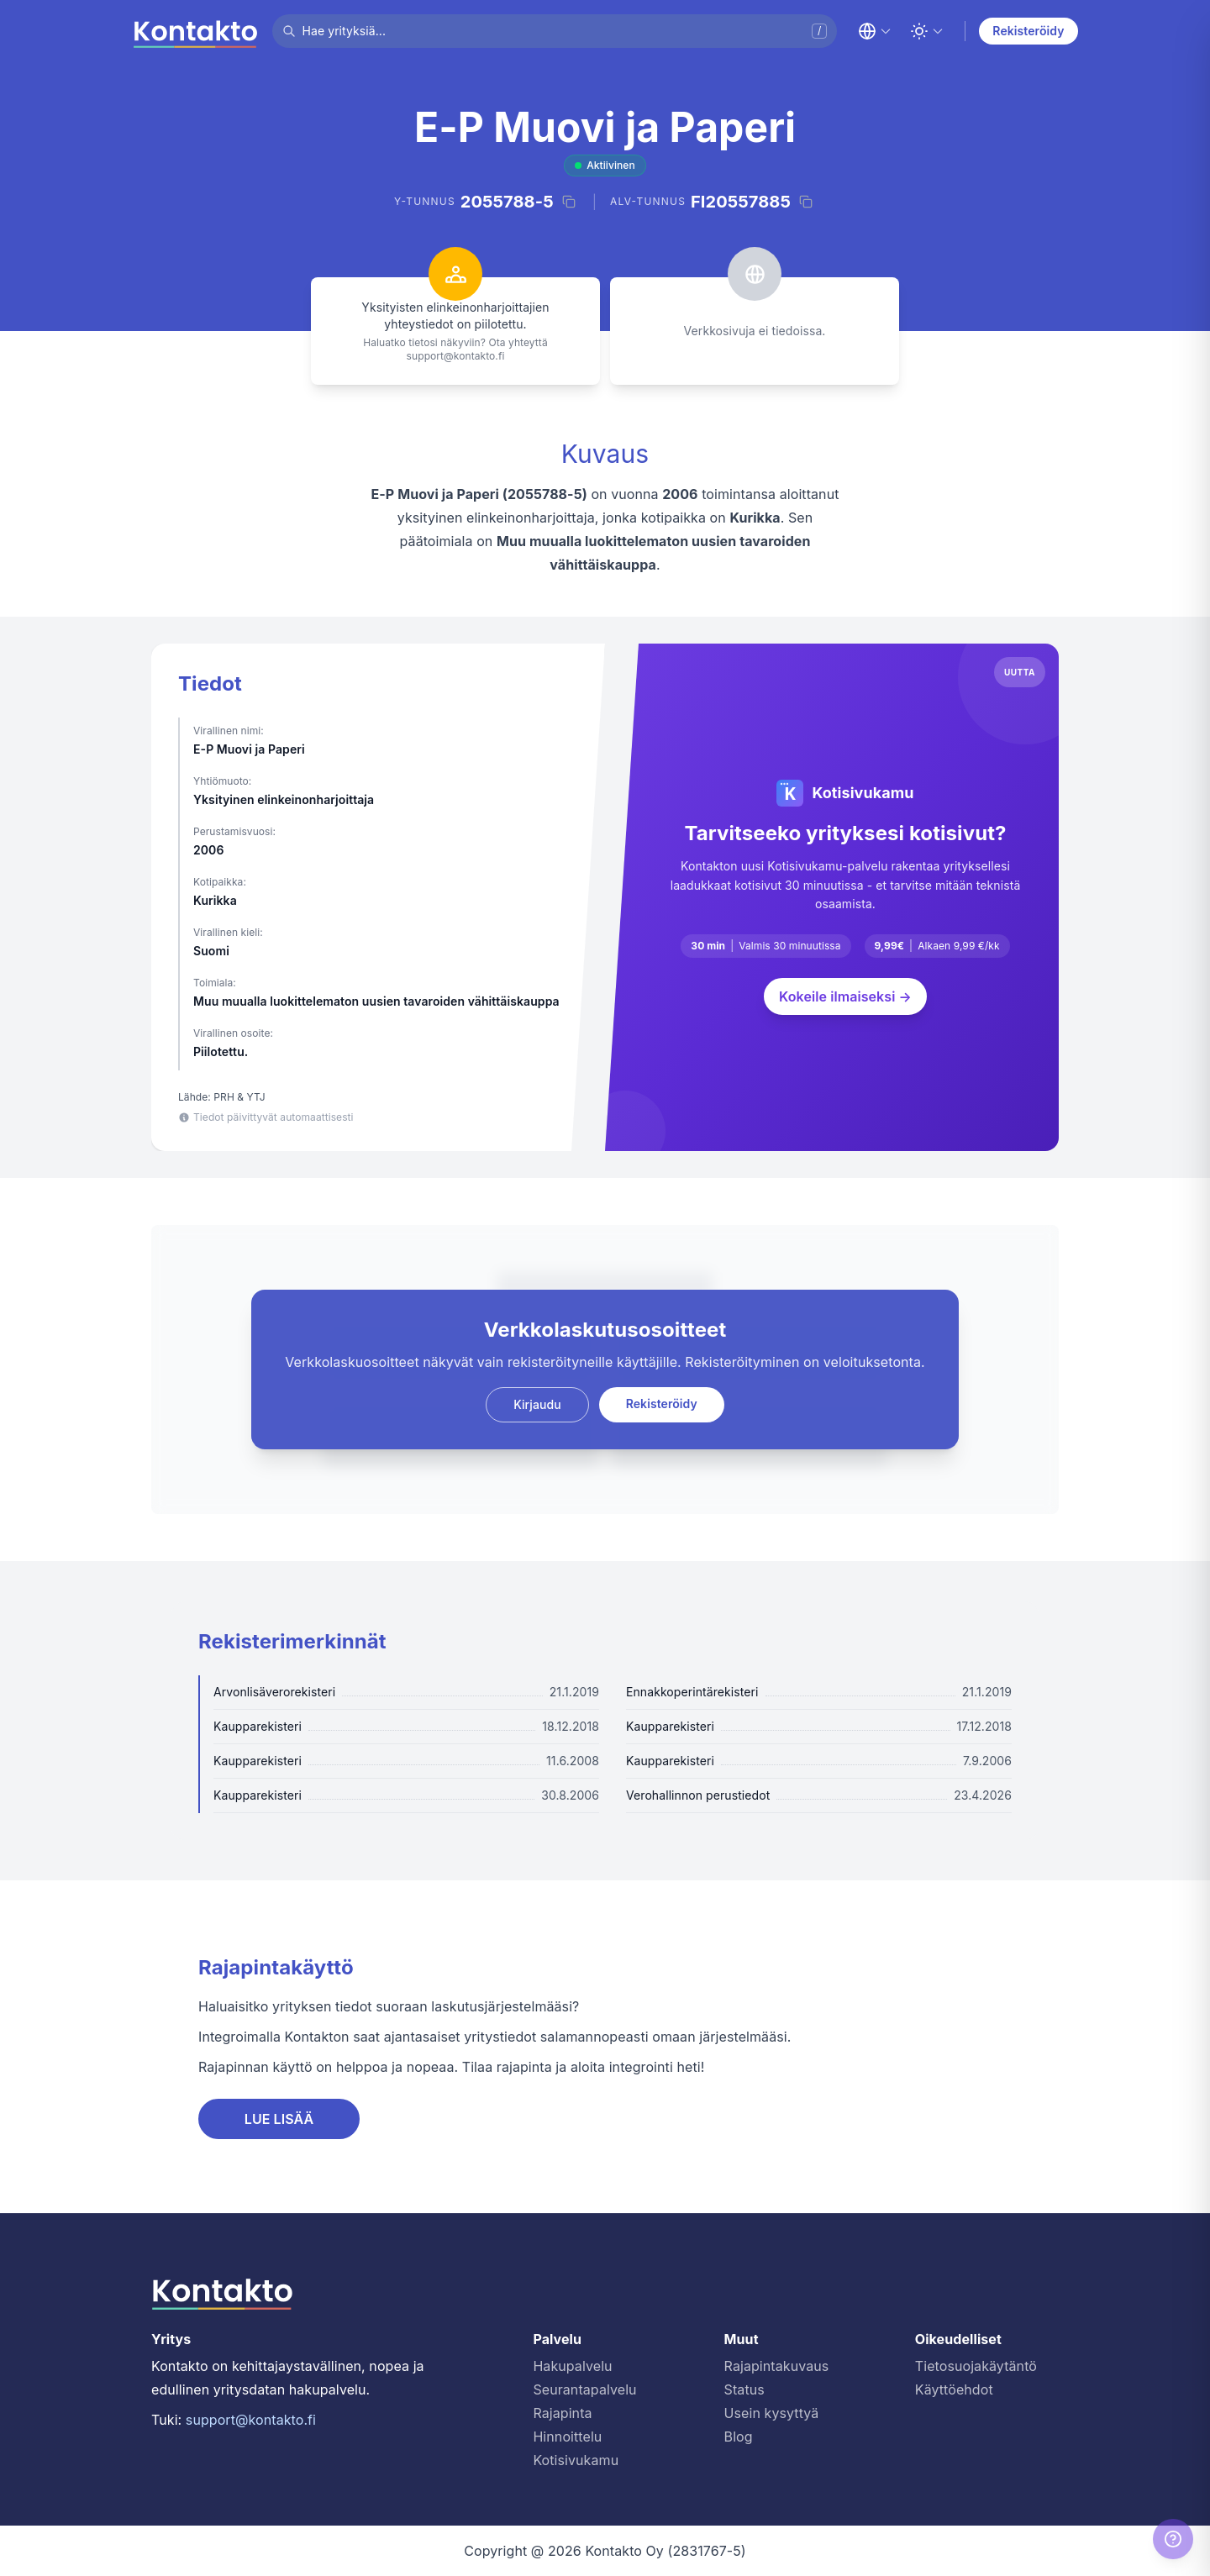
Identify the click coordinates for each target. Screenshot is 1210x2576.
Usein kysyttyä (771, 2413)
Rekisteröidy (1028, 31)
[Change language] (874, 31)
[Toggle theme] (926, 31)
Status (744, 2389)
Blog (738, 2436)
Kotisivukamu (575, 2460)
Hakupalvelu (572, 2366)
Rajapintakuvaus (776, 2366)
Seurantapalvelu (584, 2389)
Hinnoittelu (567, 2436)
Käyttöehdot (954, 2389)
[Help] (1173, 2539)
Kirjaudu (537, 1404)
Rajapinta (562, 2413)
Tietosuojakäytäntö (976, 2366)
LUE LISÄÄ (279, 2119)
